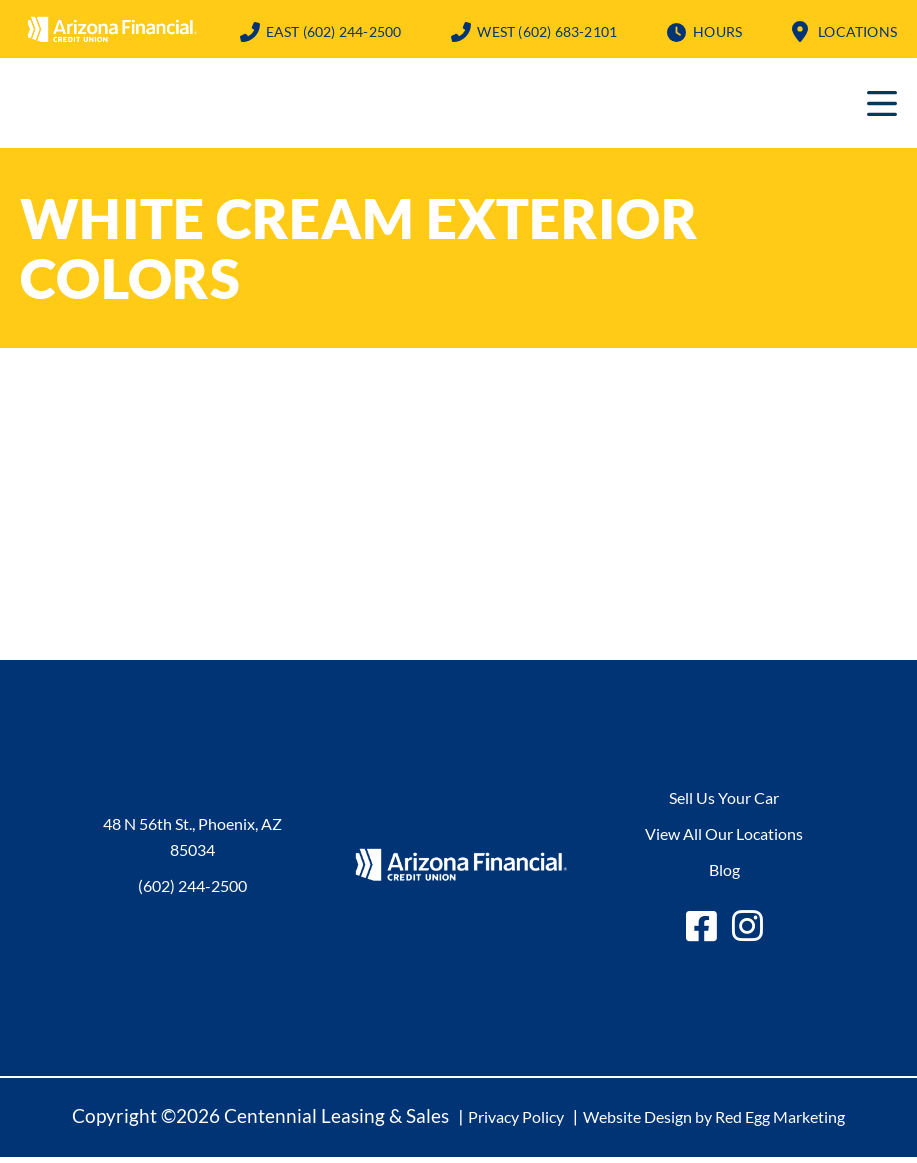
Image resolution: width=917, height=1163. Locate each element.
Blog (724, 875)
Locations (857, 31)
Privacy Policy (516, 1122)
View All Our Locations (724, 839)
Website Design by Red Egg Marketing (714, 1122)
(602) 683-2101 (547, 31)
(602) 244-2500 (334, 31)
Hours (717, 31)
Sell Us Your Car (724, 803)
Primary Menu (882, 109)
